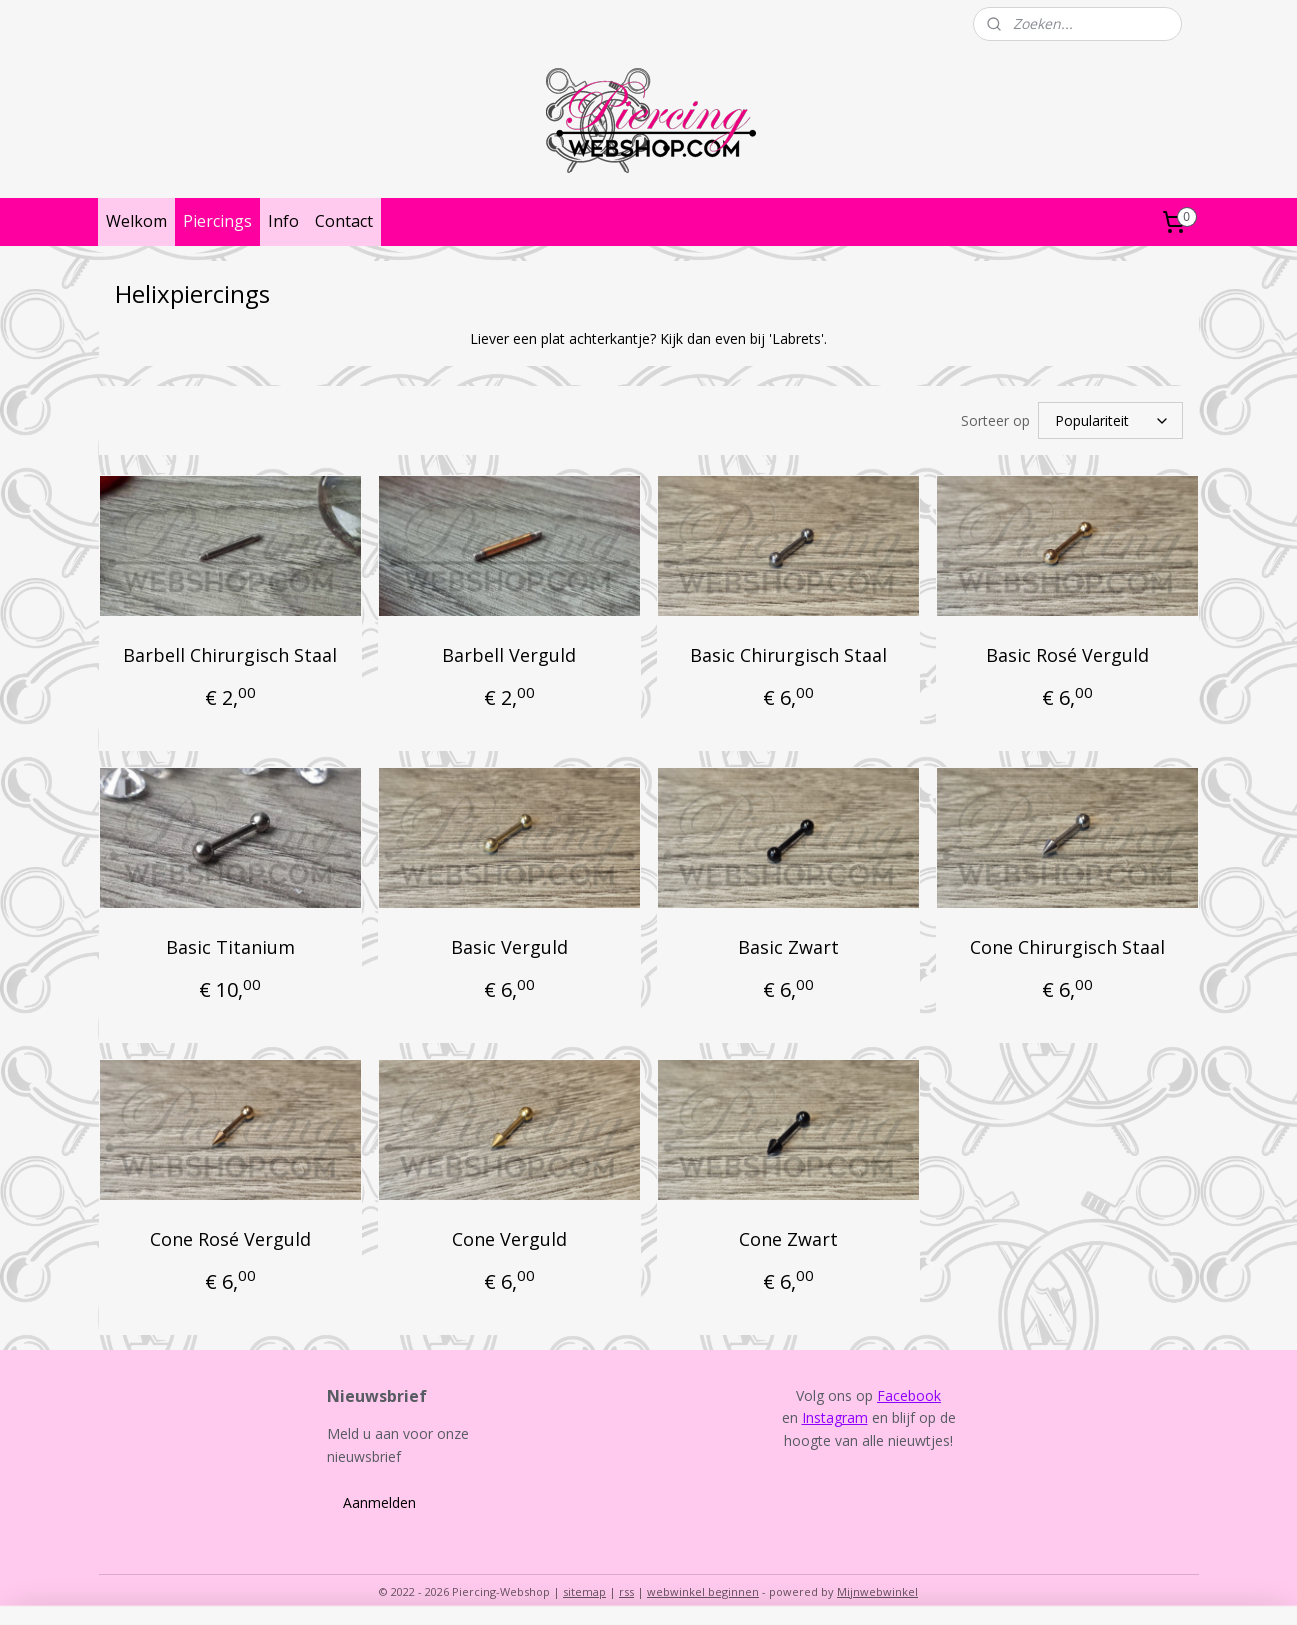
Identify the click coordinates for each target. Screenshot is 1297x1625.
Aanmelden (379, 1499)
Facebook (909, 1392)
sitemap (584, 1588)
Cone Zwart (787, 1236)
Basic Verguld (508, 944)
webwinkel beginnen (703, 1588)
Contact (344, 221)
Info (283, 221)
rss (626, 1588)
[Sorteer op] (1110, 419)
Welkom (136, 221)
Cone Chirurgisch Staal (1066, 944)
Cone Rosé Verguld (229, 1236)
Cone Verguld (508, 1236)
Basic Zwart (787, 944)
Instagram (835, 1414)
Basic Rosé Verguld (1066, 652)
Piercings (217, 221)
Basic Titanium (229, 944)
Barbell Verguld (509, 652)
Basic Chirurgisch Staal (787, 652)
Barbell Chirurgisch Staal (230, 652)
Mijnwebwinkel (877, 1588)
